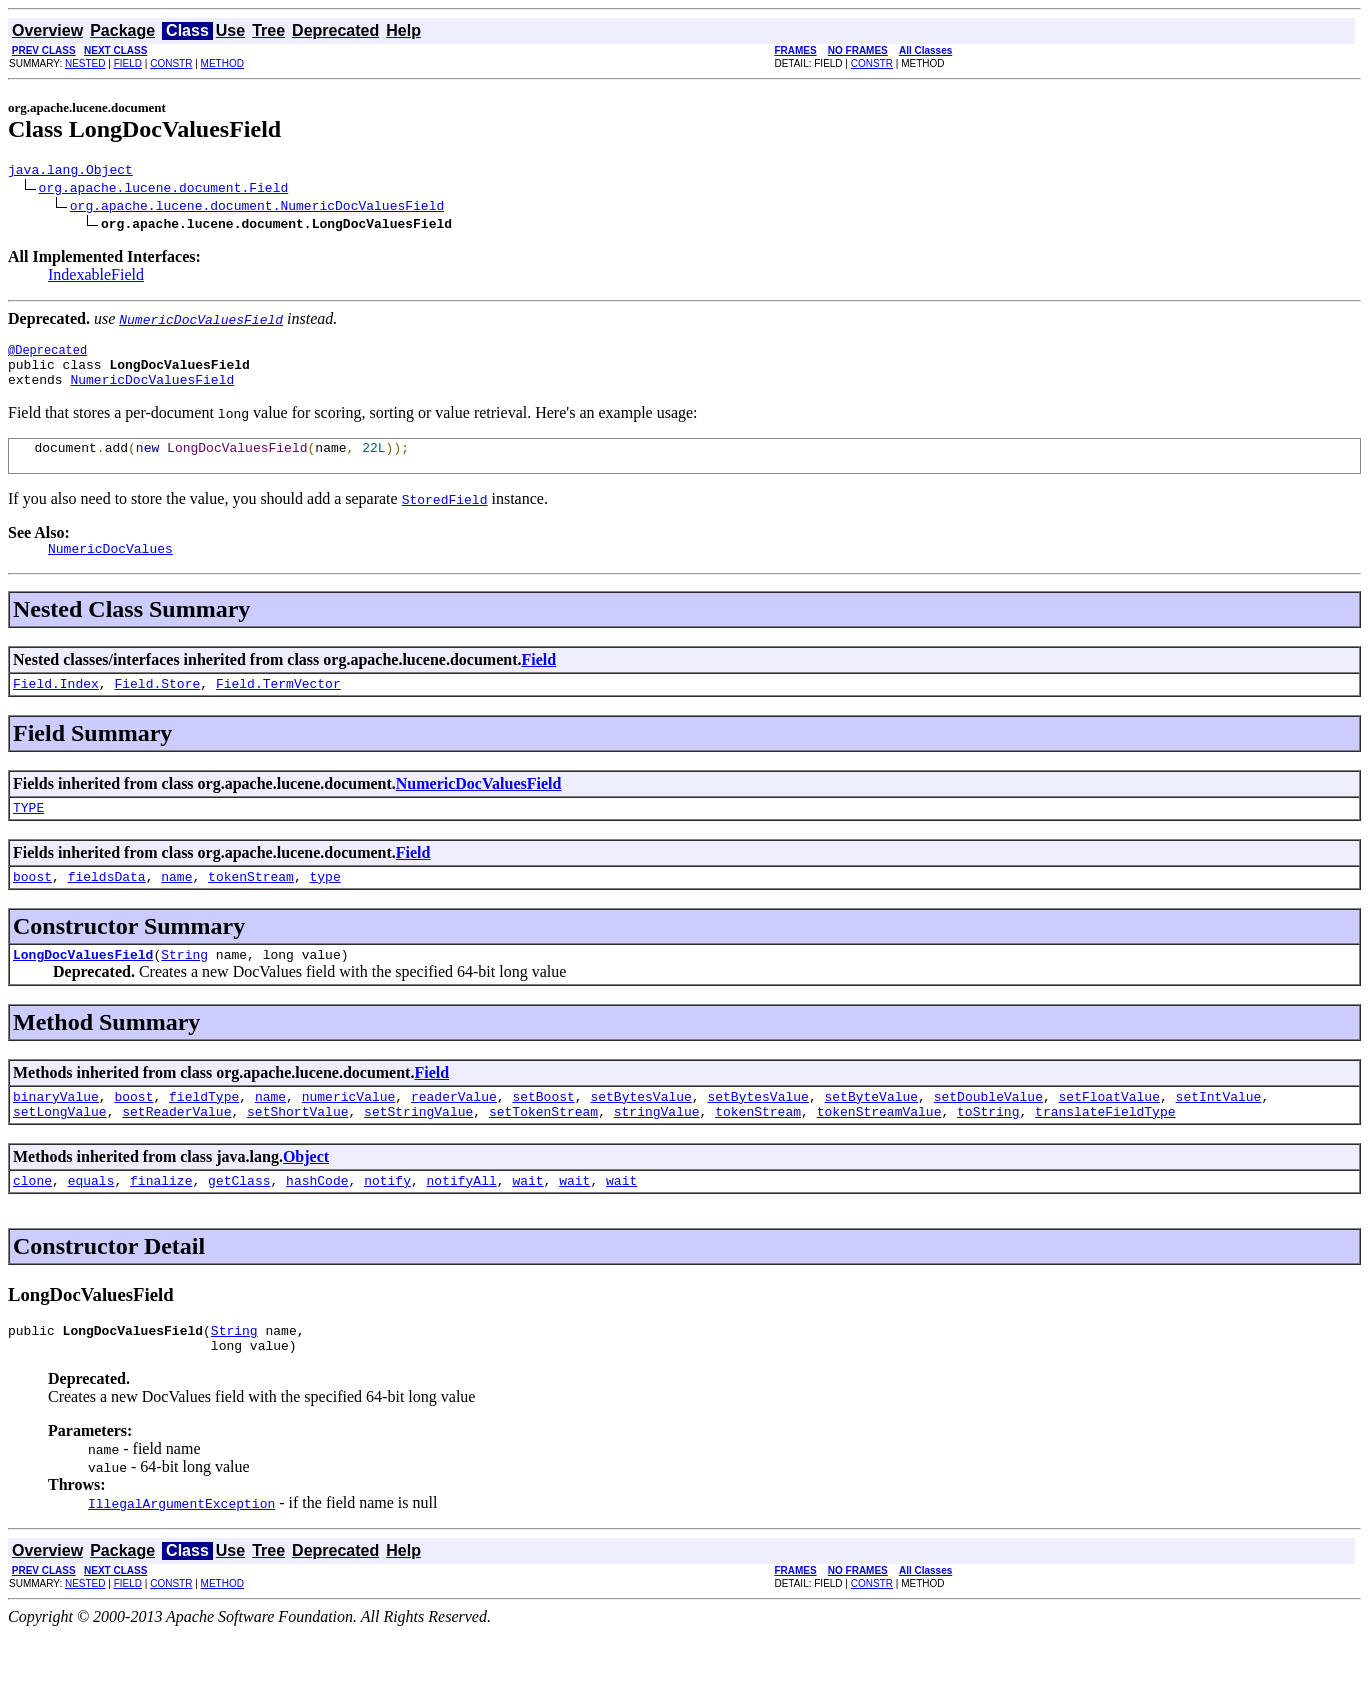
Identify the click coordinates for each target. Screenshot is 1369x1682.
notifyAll (462, 1222)
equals (91, 1222)
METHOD (222, 63)
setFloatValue (1108, 1132)
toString (988, 1150)
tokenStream (251, 906)
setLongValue (60, 1150)
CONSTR (171, 63)
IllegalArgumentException (181, 1551)
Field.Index (56, 707)
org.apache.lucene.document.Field (164, 190)
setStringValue (418, 1150)
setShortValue (297, 1150)
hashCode (317, 1222)
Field (539, 680)
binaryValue (56, 1132)
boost (32, 906)
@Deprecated (47, 355)
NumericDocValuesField (152, 391)
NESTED (85, 63)
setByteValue (871, 1132)
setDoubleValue (988, 1132)
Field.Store (157, 707)
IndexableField (96, 277)
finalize (161, 1222)
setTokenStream (543, 1150)
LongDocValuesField (83, 987)
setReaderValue (176, 1150)
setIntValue (1218, 1132)
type (324, 906)
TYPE (28, 834)
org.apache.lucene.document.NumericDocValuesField (257, 208)
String (184, 987)
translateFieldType (1105, 1150)
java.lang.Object (70, 172)
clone (32, 1222)
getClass (239, 1222)
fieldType (204, 1132)
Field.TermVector (278, 707)
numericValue (349, 1132)
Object (306, 1195)
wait (527, 1222)
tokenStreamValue (879, 1150)
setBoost (543, 1132)
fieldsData (107, 906)
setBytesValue (640, 1132)
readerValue (454, 1132)
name (176, 906)
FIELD (128, 63)
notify (387, 1222)
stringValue (657, 1150)
